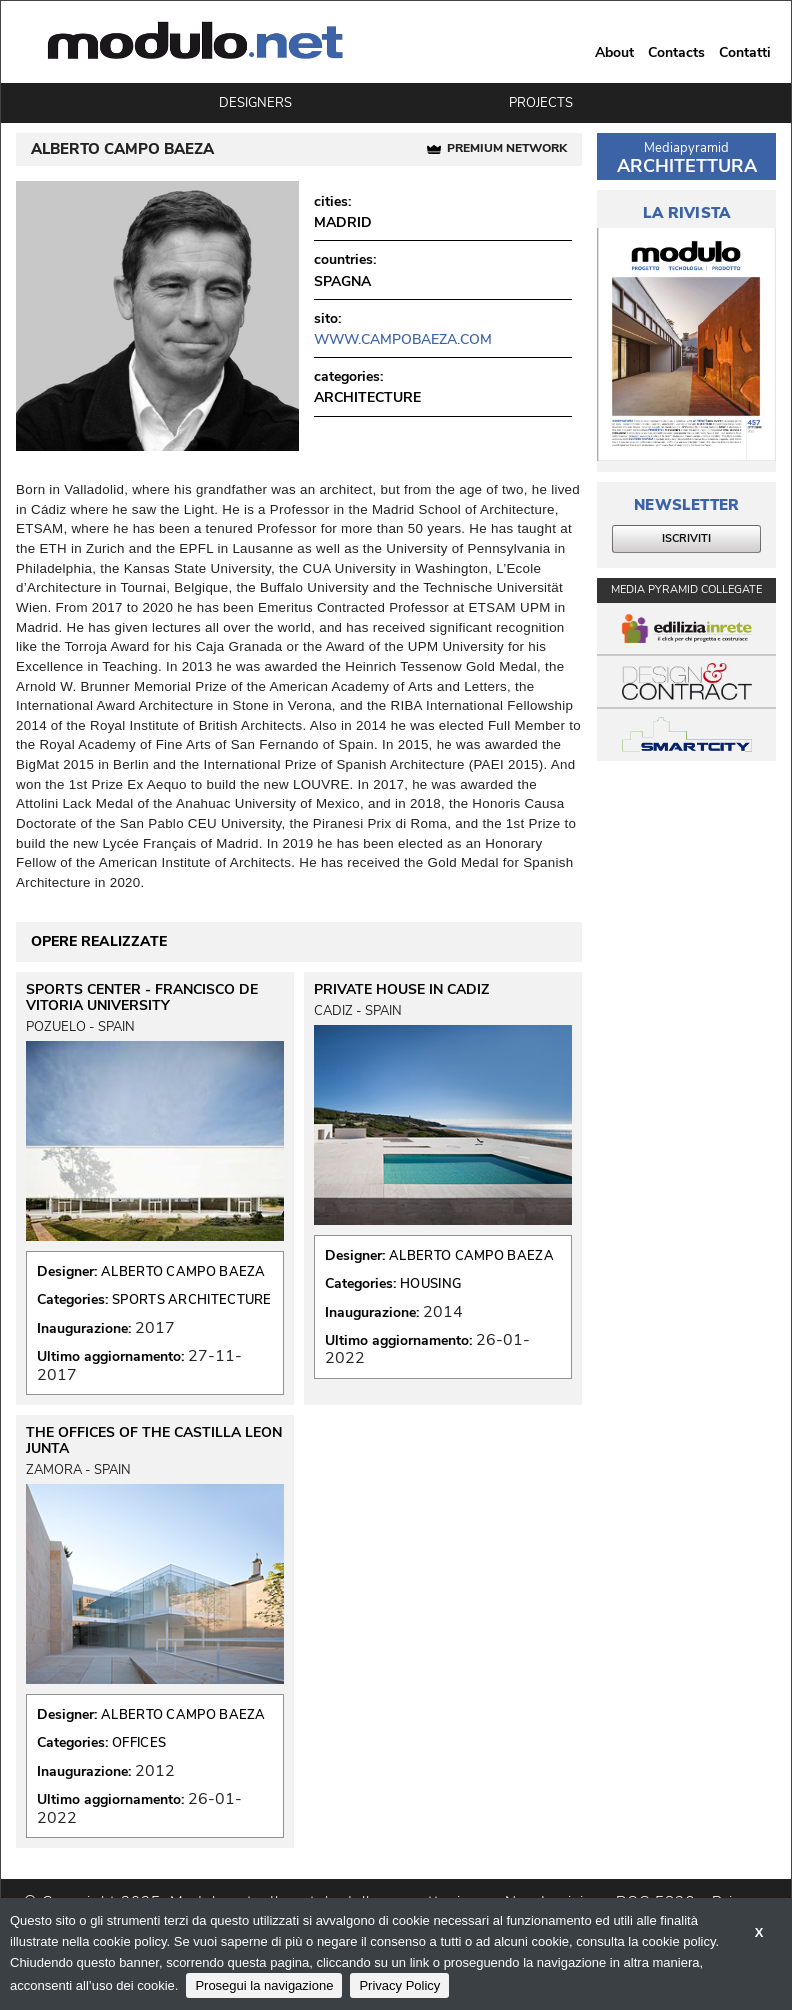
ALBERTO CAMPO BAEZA (183, 1272)
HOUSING (430, 1284)
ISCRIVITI (686, 538)
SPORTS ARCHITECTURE (192, 1300)
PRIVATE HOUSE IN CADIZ (401, 990)
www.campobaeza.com (403, 339)
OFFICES (139, 1743)
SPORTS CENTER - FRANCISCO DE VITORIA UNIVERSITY (142, 998)
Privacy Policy (399, 1985)
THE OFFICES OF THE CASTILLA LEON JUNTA (154, 1441)
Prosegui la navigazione (264, 1985)
